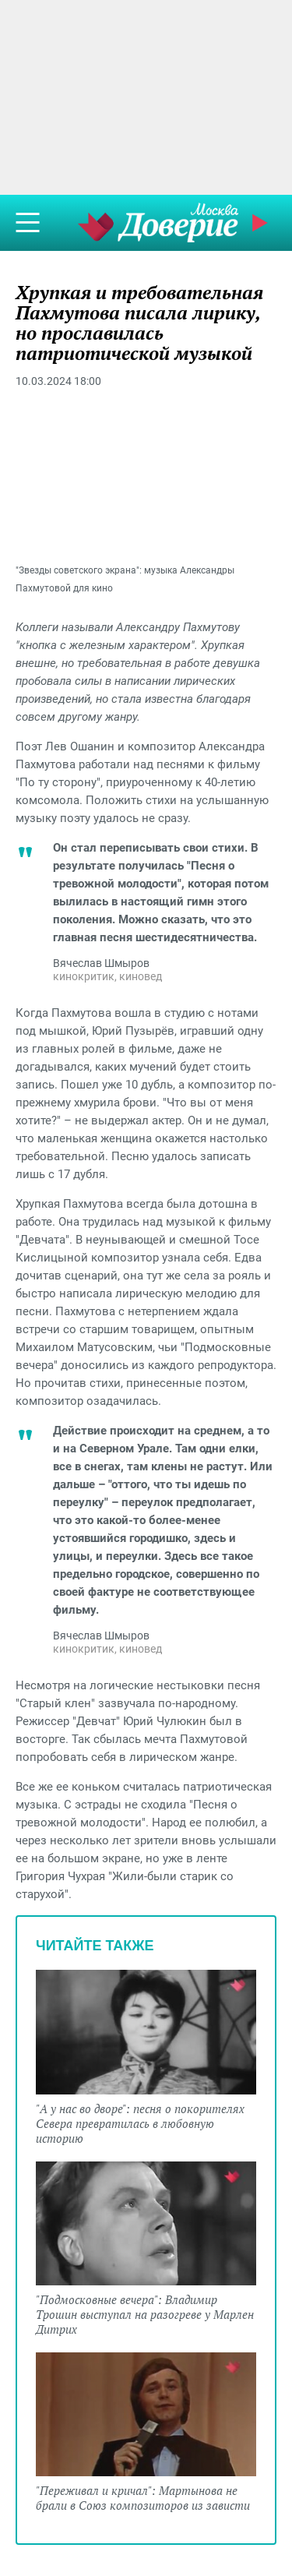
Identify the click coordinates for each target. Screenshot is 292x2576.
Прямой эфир (261, 222)
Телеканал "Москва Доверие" (158, 222)
